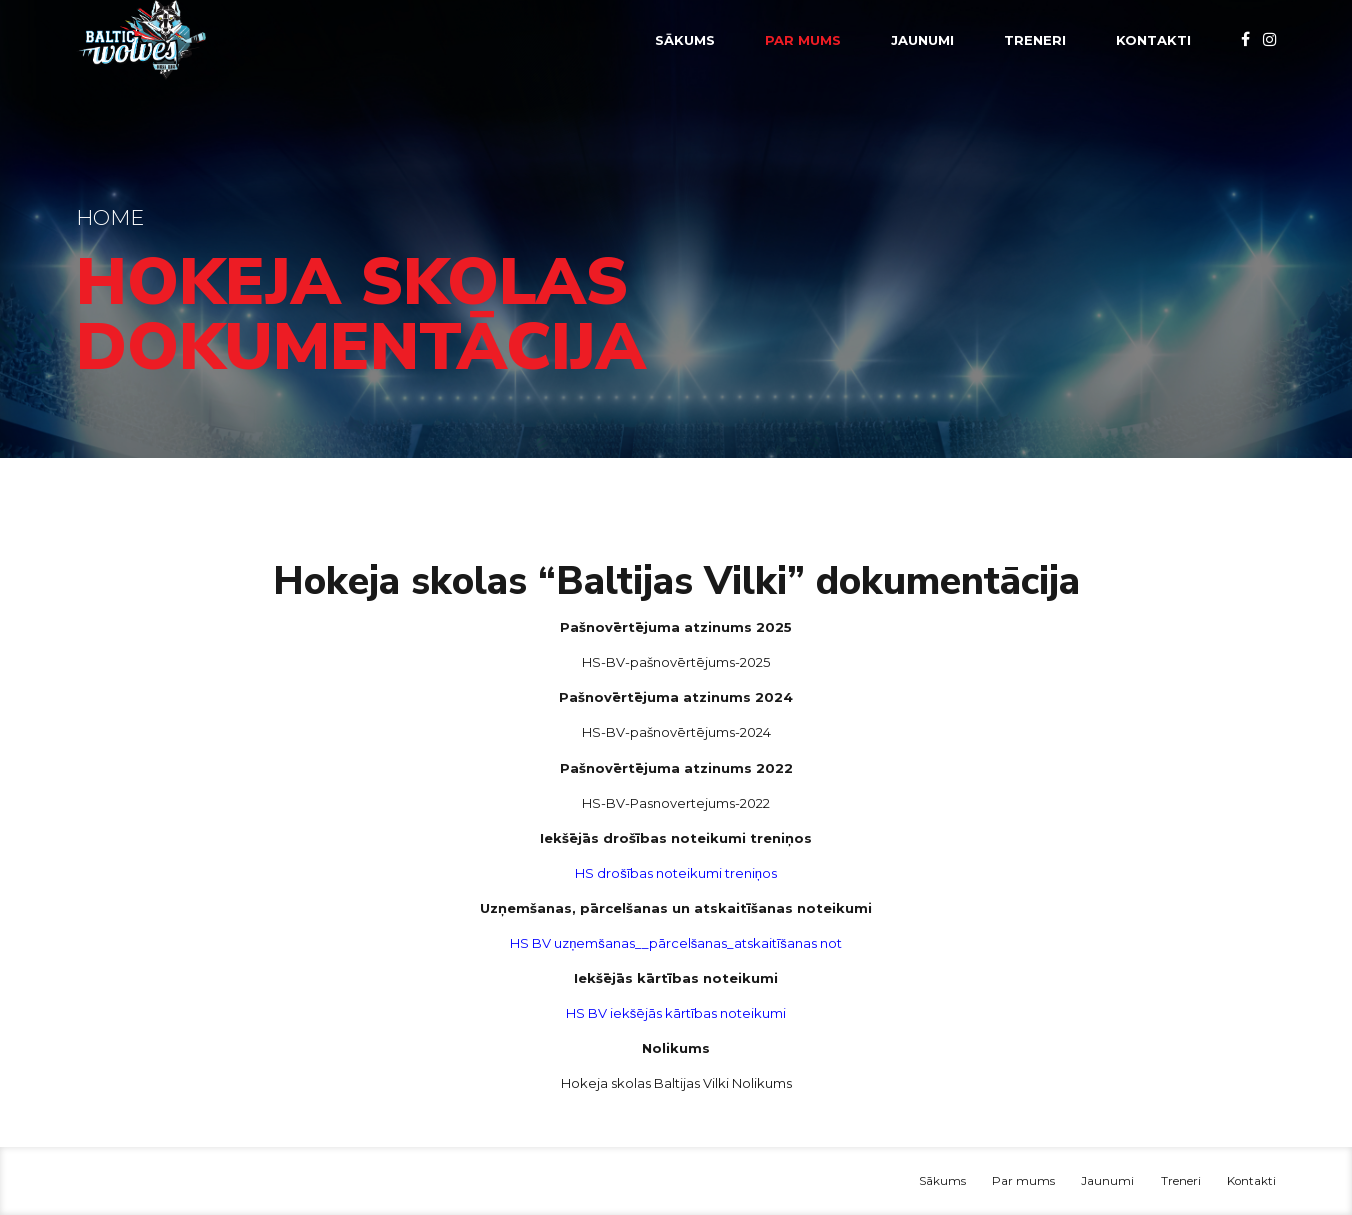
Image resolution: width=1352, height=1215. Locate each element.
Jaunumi (922, 40)
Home (110, 217)
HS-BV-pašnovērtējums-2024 (676, 732)
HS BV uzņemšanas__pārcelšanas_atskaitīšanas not (676, 943)
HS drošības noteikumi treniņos (676, 873)
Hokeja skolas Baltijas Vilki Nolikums (676, 1083)
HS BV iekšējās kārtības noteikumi (676, 1013)
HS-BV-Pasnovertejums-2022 (676, 803)
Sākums (685, 40)
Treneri (1035, 40)
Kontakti (1153, 40)
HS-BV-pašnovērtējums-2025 (676, 662)
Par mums (803, 40)
